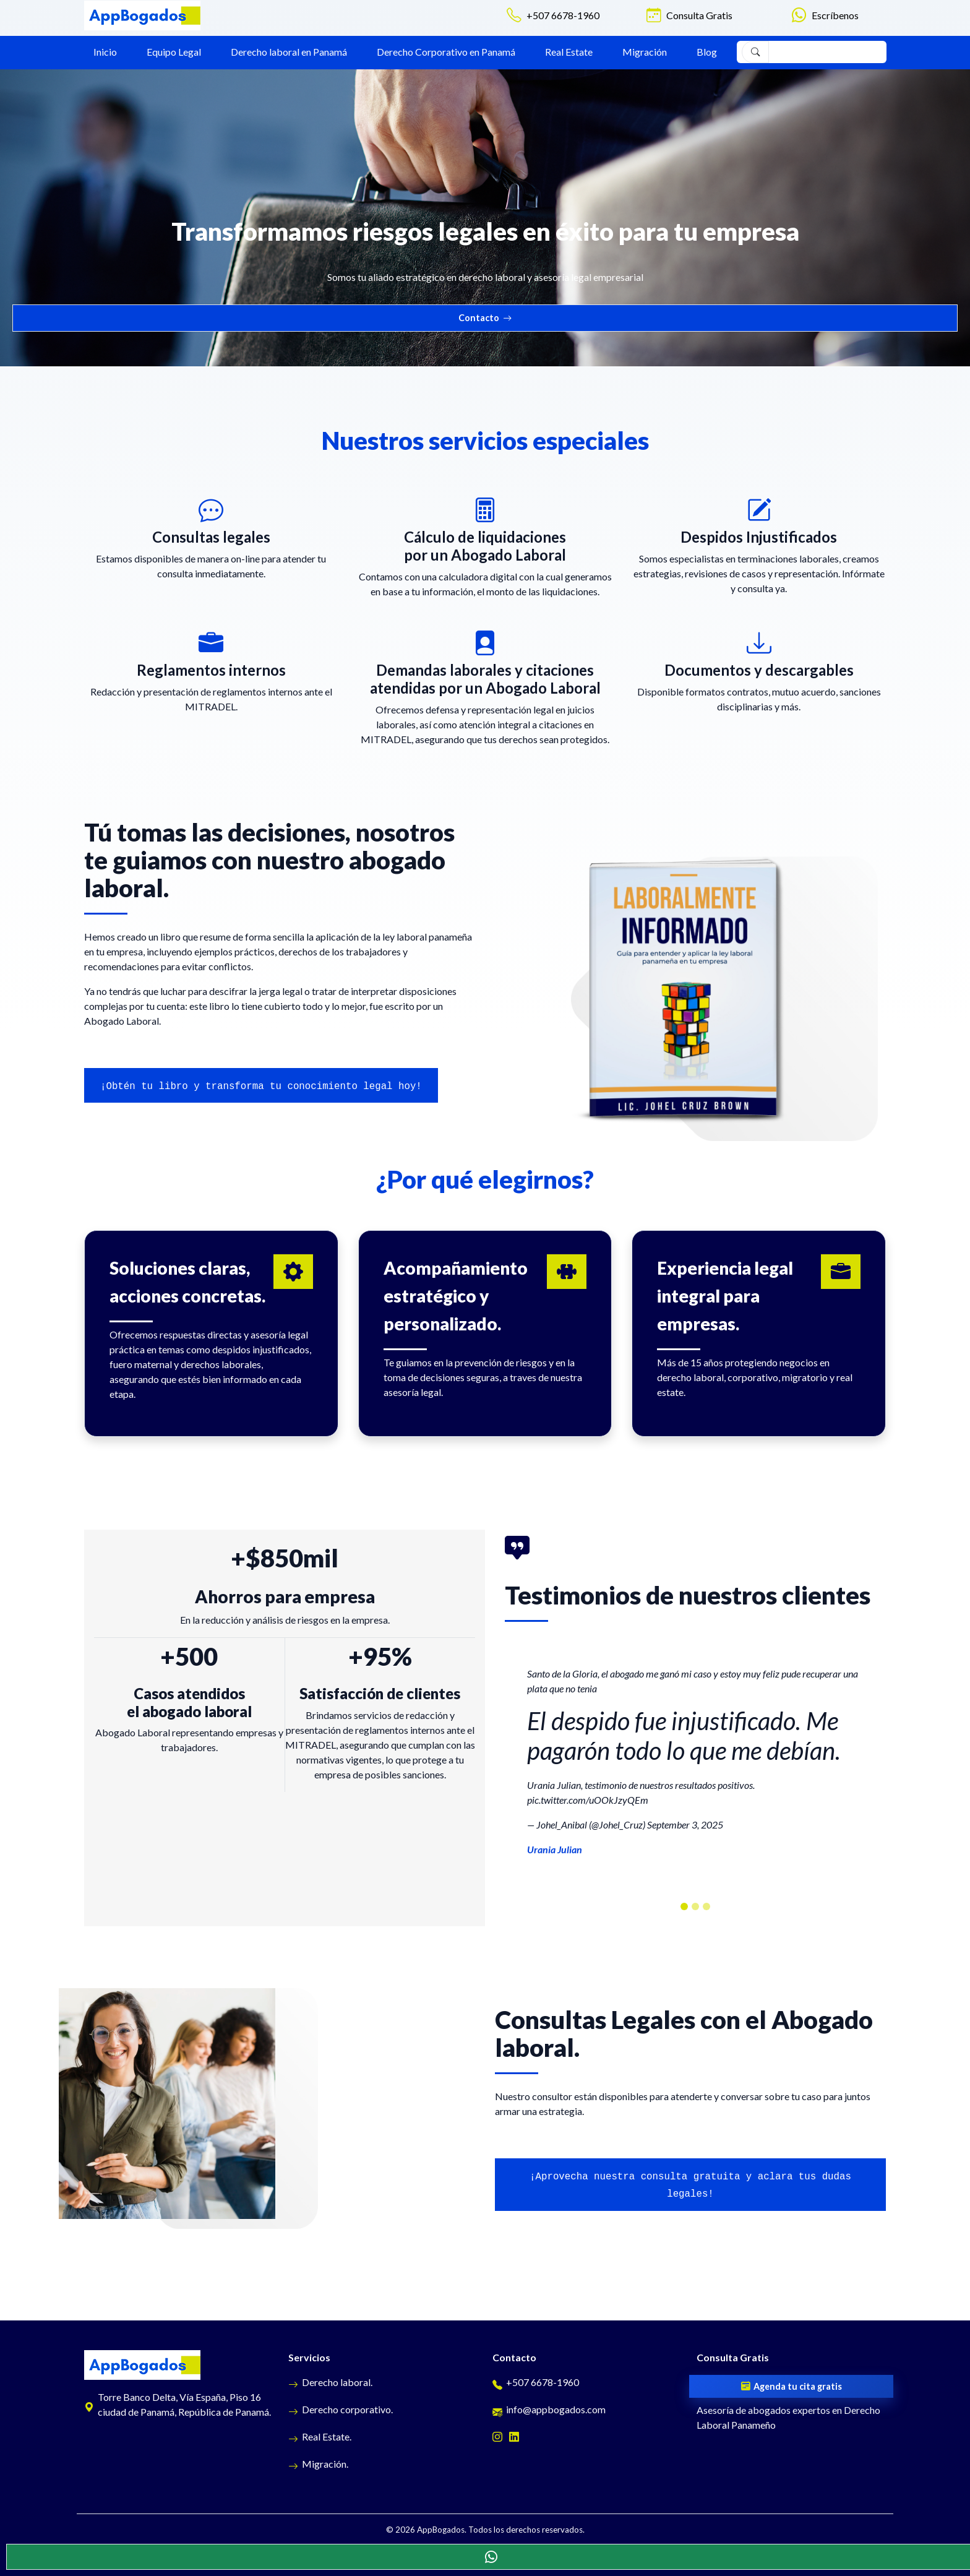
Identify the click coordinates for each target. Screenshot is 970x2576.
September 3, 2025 (685, 1824)
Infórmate (863, 573)
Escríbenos (835, 15)
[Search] (825, 52)
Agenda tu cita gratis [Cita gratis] (791, 2386)
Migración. (318, 2464)
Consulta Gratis (699, 15)
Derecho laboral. (330, 2382)
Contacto (485, 318)
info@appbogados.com (549, 2409)
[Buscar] (755, 52)
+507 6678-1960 (562, 15)
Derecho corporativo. (340, 2409)
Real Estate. (319, 2436)
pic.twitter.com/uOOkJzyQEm (587, 1800)
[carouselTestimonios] (684, 1906)
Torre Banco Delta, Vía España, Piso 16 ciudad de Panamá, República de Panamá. (177, 2404)
